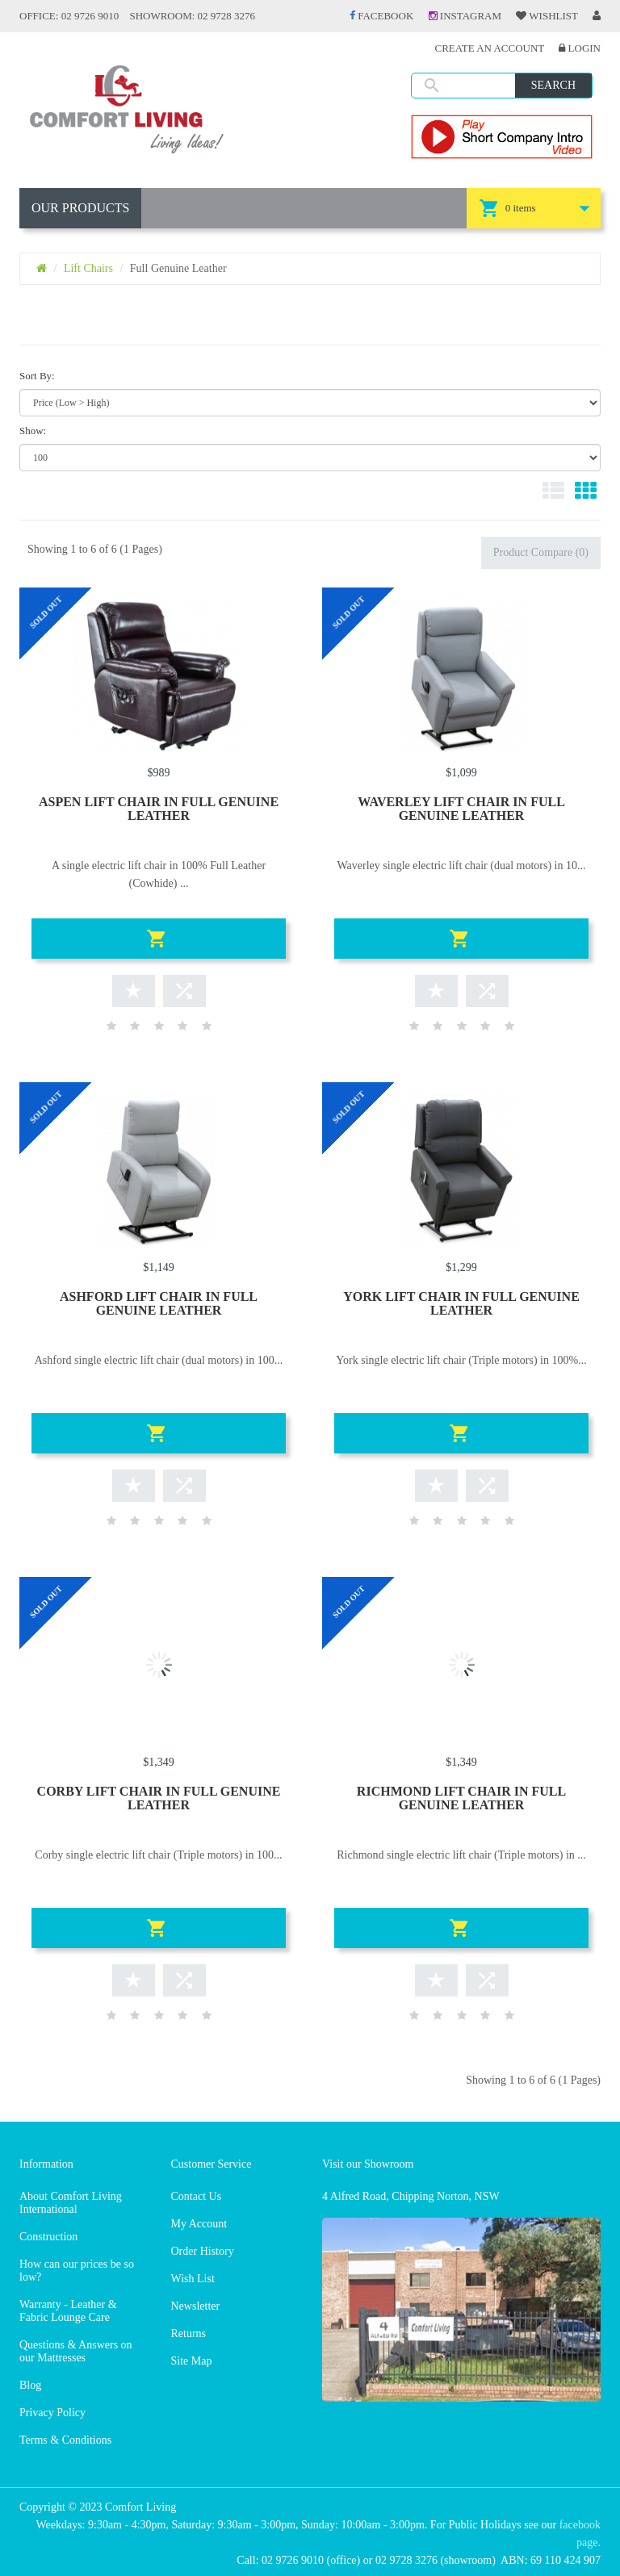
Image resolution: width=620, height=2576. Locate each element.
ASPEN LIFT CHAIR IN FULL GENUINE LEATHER (159, 808)
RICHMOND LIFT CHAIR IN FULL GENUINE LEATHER (461, 1798)
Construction (48, 2237)
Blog (30, 2385)
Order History (202, 2251)
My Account (199, 2224)
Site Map (191, 2361)
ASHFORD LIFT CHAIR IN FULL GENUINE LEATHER (159, 1303)
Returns (189, 2333)
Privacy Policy (52, 2413)
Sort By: (37, 376)
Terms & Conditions (65, 2440)
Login (580, 48)
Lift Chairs (88, 268)
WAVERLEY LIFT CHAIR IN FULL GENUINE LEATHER (461, 808)
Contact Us (196, 2196)
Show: (32, 430)
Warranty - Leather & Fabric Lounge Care (68, 2310)
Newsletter (195, 2306)
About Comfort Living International (70, 2202)
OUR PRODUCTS (80, 208)
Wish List (193, 2279)
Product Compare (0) (541, 552)
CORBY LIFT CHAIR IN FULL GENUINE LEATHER (159, 1798)
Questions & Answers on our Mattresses (75, 2351)
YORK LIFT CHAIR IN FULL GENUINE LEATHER (461, 1303)
